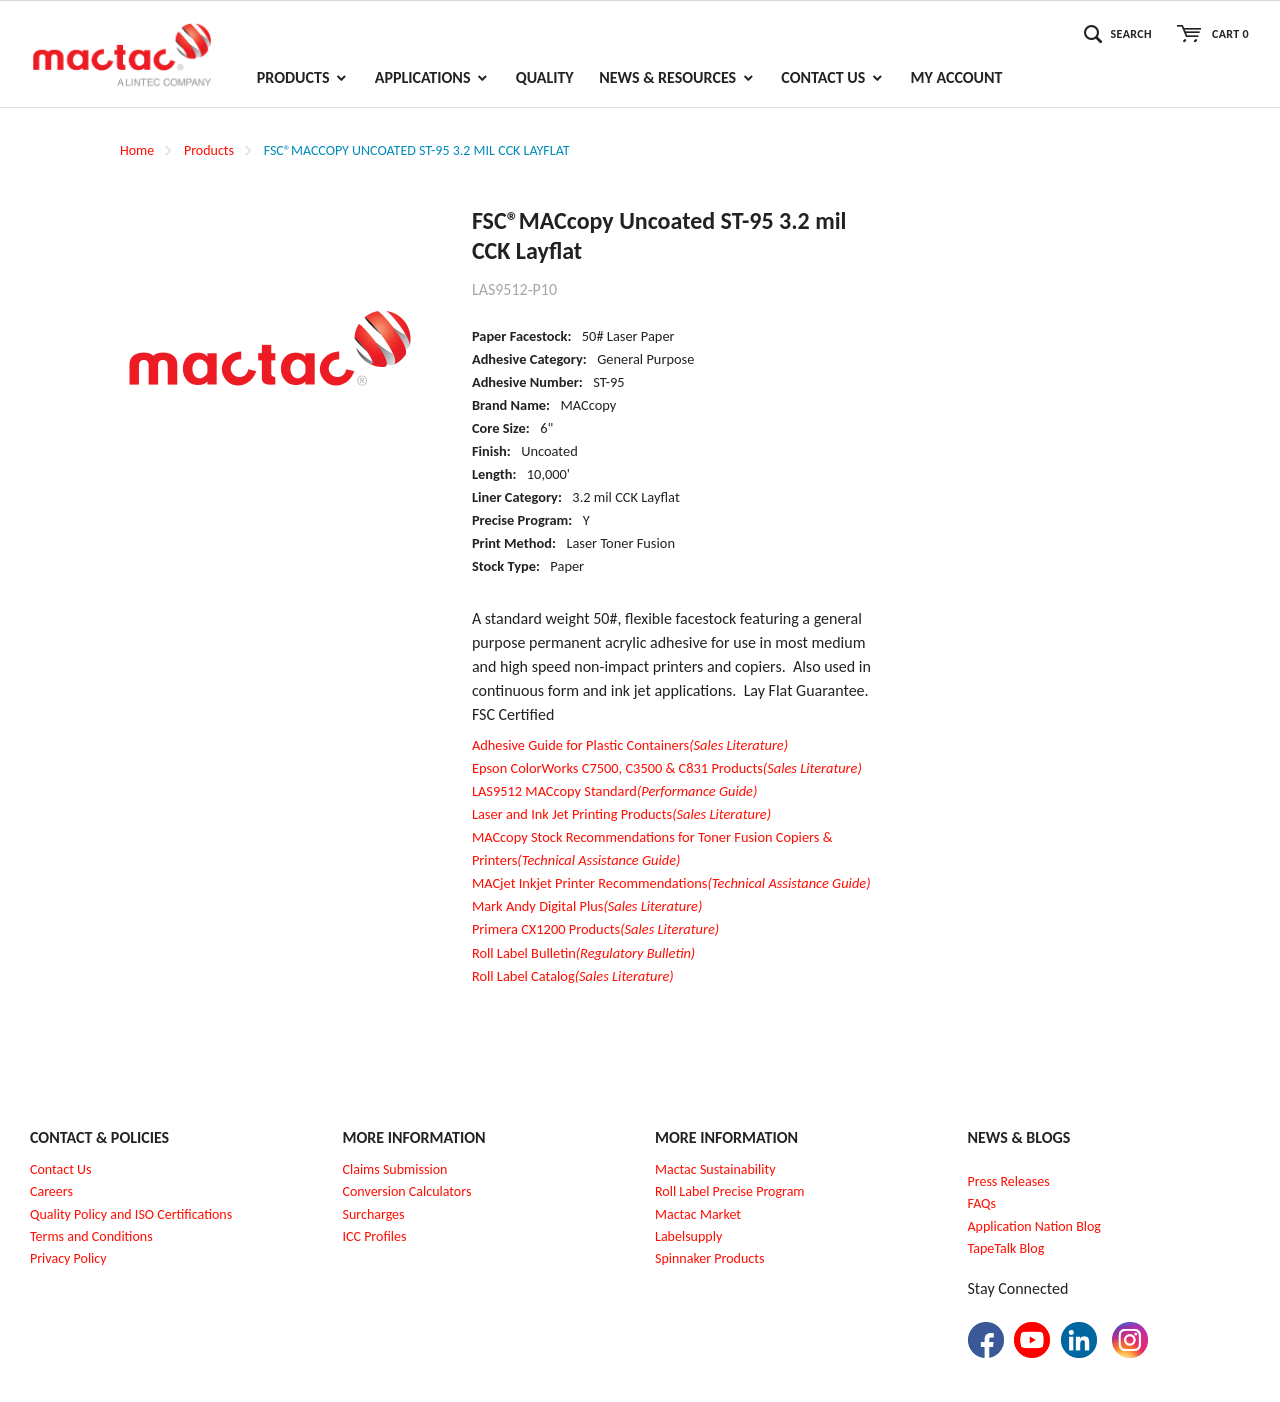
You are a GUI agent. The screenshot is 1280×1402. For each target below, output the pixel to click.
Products (209, 150)
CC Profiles (376, 1236)
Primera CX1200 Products (595, 929)
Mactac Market (698, 1214)
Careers (51, 1191)
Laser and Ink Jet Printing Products (621, 814)
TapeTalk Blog (1006, 1248)
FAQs (982, 1203)
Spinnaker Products (709, 1258)
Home (137, 150)
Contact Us (61, 1169)
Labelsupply (688, 1236)
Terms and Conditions (91, 1236)
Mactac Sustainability (715, 1169)
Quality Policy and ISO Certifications (131, 1214)
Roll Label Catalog (573, 976)
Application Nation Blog (1034, 1226)
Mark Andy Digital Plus (587, 906)
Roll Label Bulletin (583, 953)
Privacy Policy (68, 1258)
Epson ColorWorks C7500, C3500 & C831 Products (667, 768)
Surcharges (374, 1214)
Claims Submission (395, 1169)
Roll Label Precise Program (730, 1191)
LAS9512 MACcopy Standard (614, 791)
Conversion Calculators (407, 1191)
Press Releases (1009, 1181)
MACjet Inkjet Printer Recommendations (671, 883)
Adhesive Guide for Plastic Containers (630, 745)
